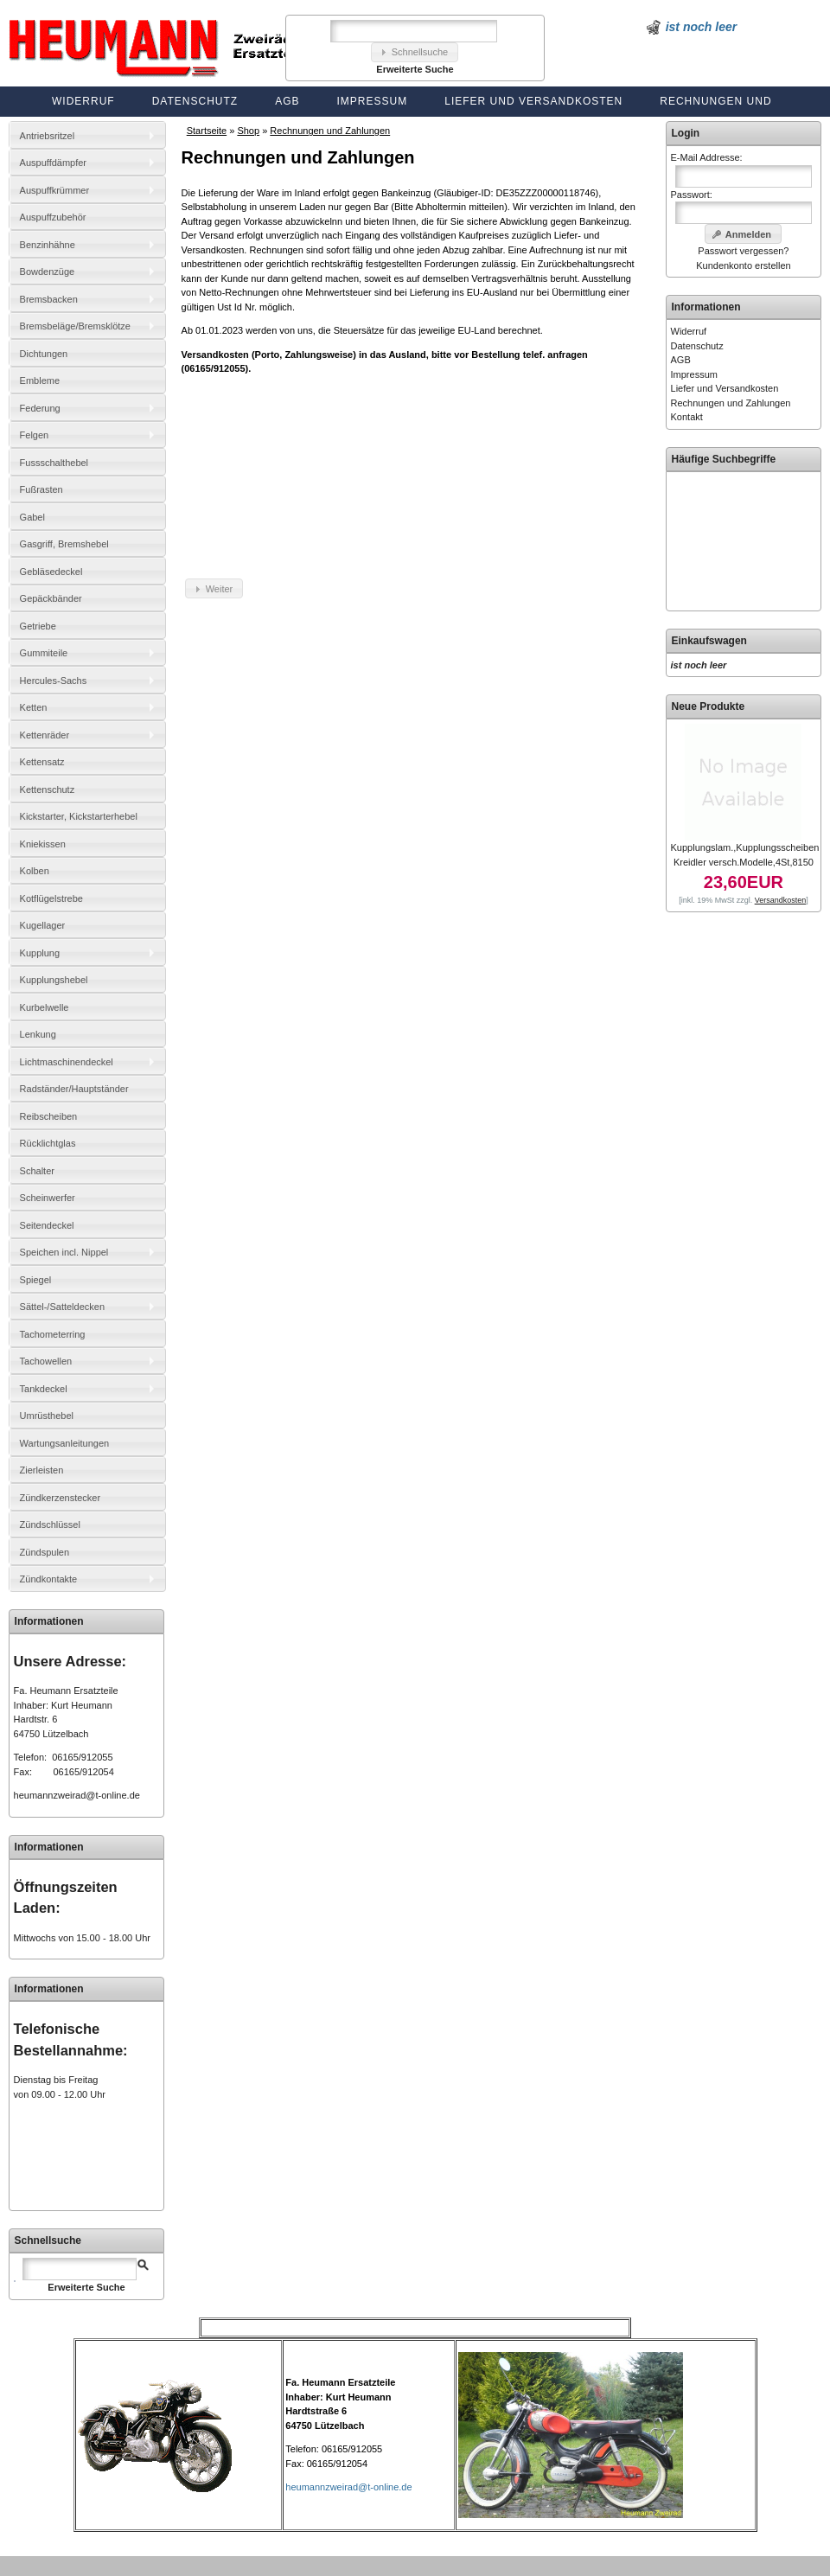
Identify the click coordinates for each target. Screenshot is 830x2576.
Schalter (37, 1171)
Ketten (34, 707)
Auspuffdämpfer (53, 162)
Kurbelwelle (44, 1007)
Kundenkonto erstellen (743, 265)
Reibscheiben (49, 1116)
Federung (40, 408)
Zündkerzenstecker (60, 1498)
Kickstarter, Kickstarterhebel (78, 816)
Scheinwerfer (47, 1197)
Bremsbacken (49, 299)
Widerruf (83, 101)
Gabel (32, 517)
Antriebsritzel (47, 136)
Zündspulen (45, 1552)
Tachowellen (46, 1361)
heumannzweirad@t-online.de (77, 1795)
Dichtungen (44, 353)
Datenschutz (195, 101)
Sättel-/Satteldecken (62, 1306)
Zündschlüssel (50, 1524)
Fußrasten (41, 489)
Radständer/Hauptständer (74, 1088)
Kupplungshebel (54, 980)
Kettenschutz (47, 789)
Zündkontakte (49, 1579)
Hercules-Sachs (53, 680)
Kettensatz (42, 762)
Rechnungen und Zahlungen (330, 130)
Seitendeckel (47, 1225)
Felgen (34, 435)
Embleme (40, 380)
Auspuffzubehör (53, 217)
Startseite (207, 130)
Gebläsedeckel (51, 571)
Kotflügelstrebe (51, 898)
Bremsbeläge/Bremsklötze (75, 326)
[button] (415, 52)
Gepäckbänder (51, 598)
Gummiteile (44, 653)
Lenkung (38, 1034)
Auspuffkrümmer (55, 190)
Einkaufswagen (709, 641)
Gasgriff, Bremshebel (64, 544)
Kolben (34, 871)
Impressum (372, 101)
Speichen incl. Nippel (64, 1252)
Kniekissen (43, 844)
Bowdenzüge (47, 271)
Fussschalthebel (54, 462)
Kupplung (40, 953)
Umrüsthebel (46, 1415)
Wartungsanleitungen (65, 1443)
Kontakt (687, 417)
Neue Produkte (708, 706)
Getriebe (38, 626)
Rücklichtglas (48, 1143)
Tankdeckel (43, 1389)
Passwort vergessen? (743, 251)
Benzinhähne (47, 245)
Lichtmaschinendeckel (66, 1062)
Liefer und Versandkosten (533, 101)
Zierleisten (42, 1470)
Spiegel (36, 1280)
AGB (287, 101)
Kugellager (43, 925)
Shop (248, 130)
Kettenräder (44, 735)
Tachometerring (53, 1334)
